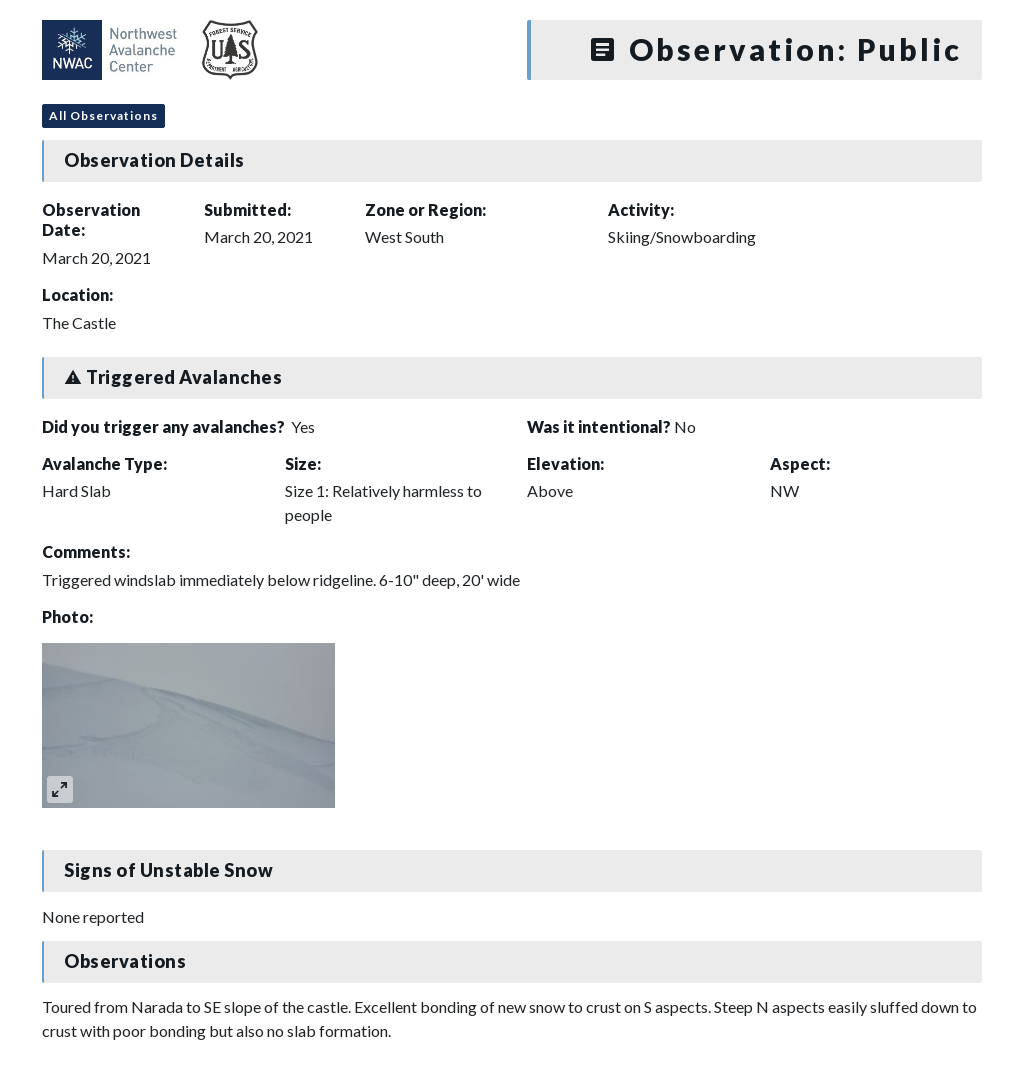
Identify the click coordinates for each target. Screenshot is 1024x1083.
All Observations (103, 115)
